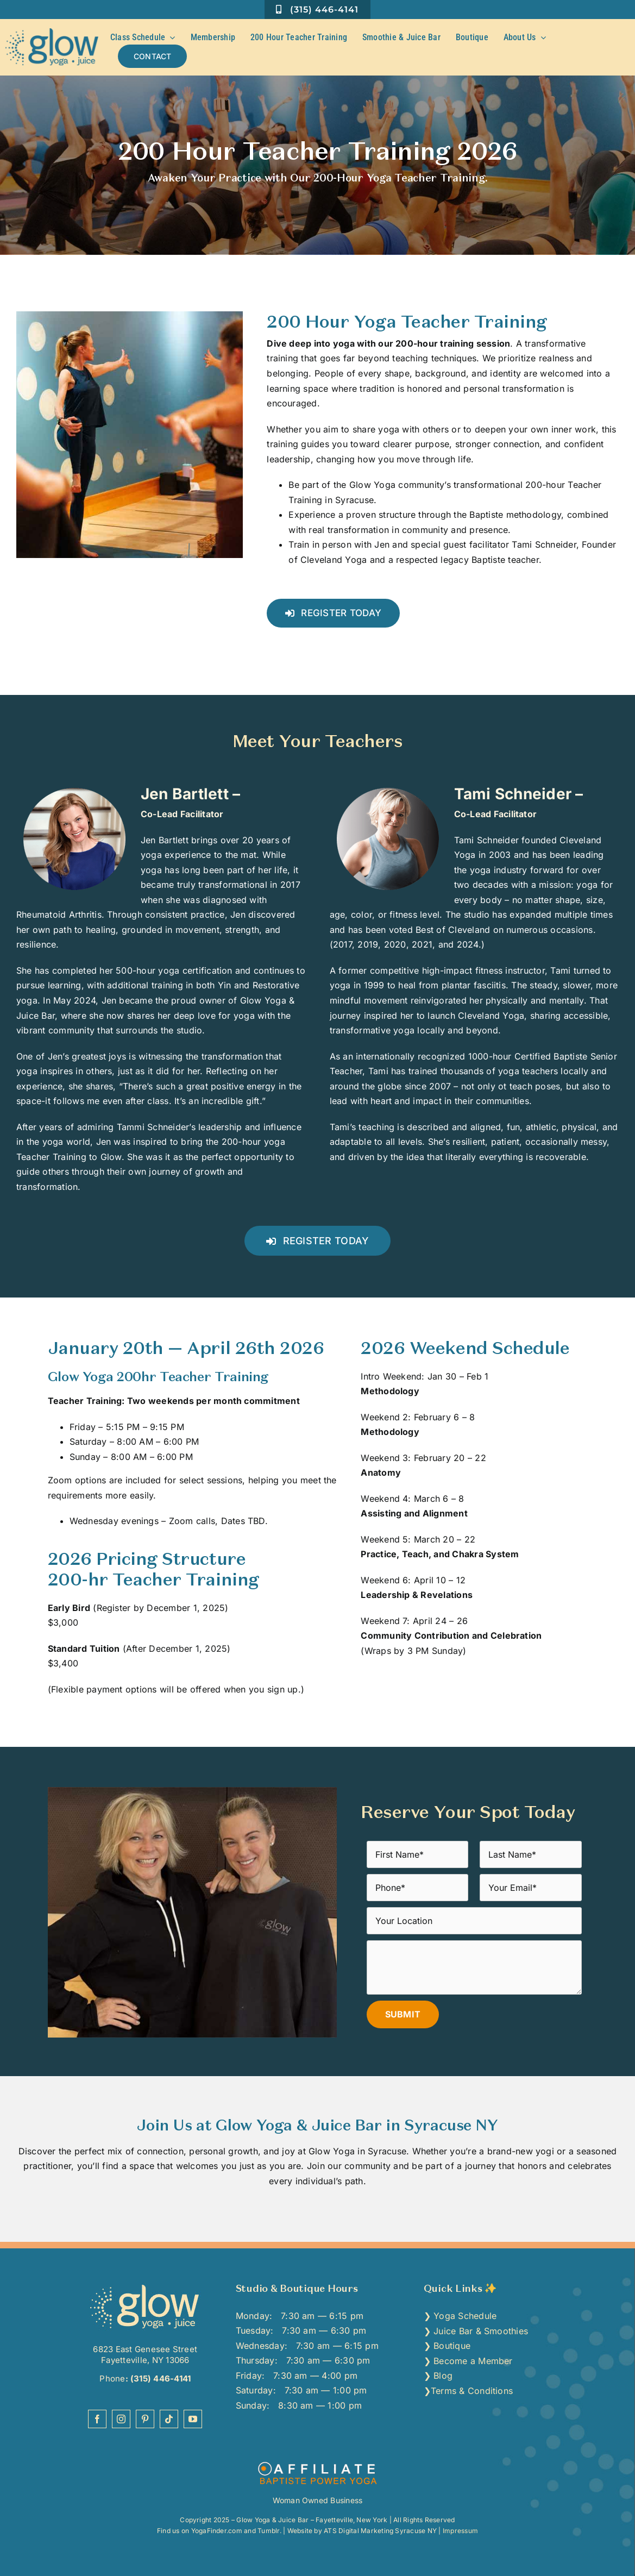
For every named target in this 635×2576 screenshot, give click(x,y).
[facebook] (97, 2419)
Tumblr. (269, 2531)
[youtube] (193, 2419)
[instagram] (121, 2419)
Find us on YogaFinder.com (199, 2531)
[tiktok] (169, 2419)
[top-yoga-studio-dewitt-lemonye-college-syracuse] (145, 2287)
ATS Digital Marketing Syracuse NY (380, 2531)
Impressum (460, 2531)
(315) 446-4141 (159, 2378)
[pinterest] (145, 2419)
